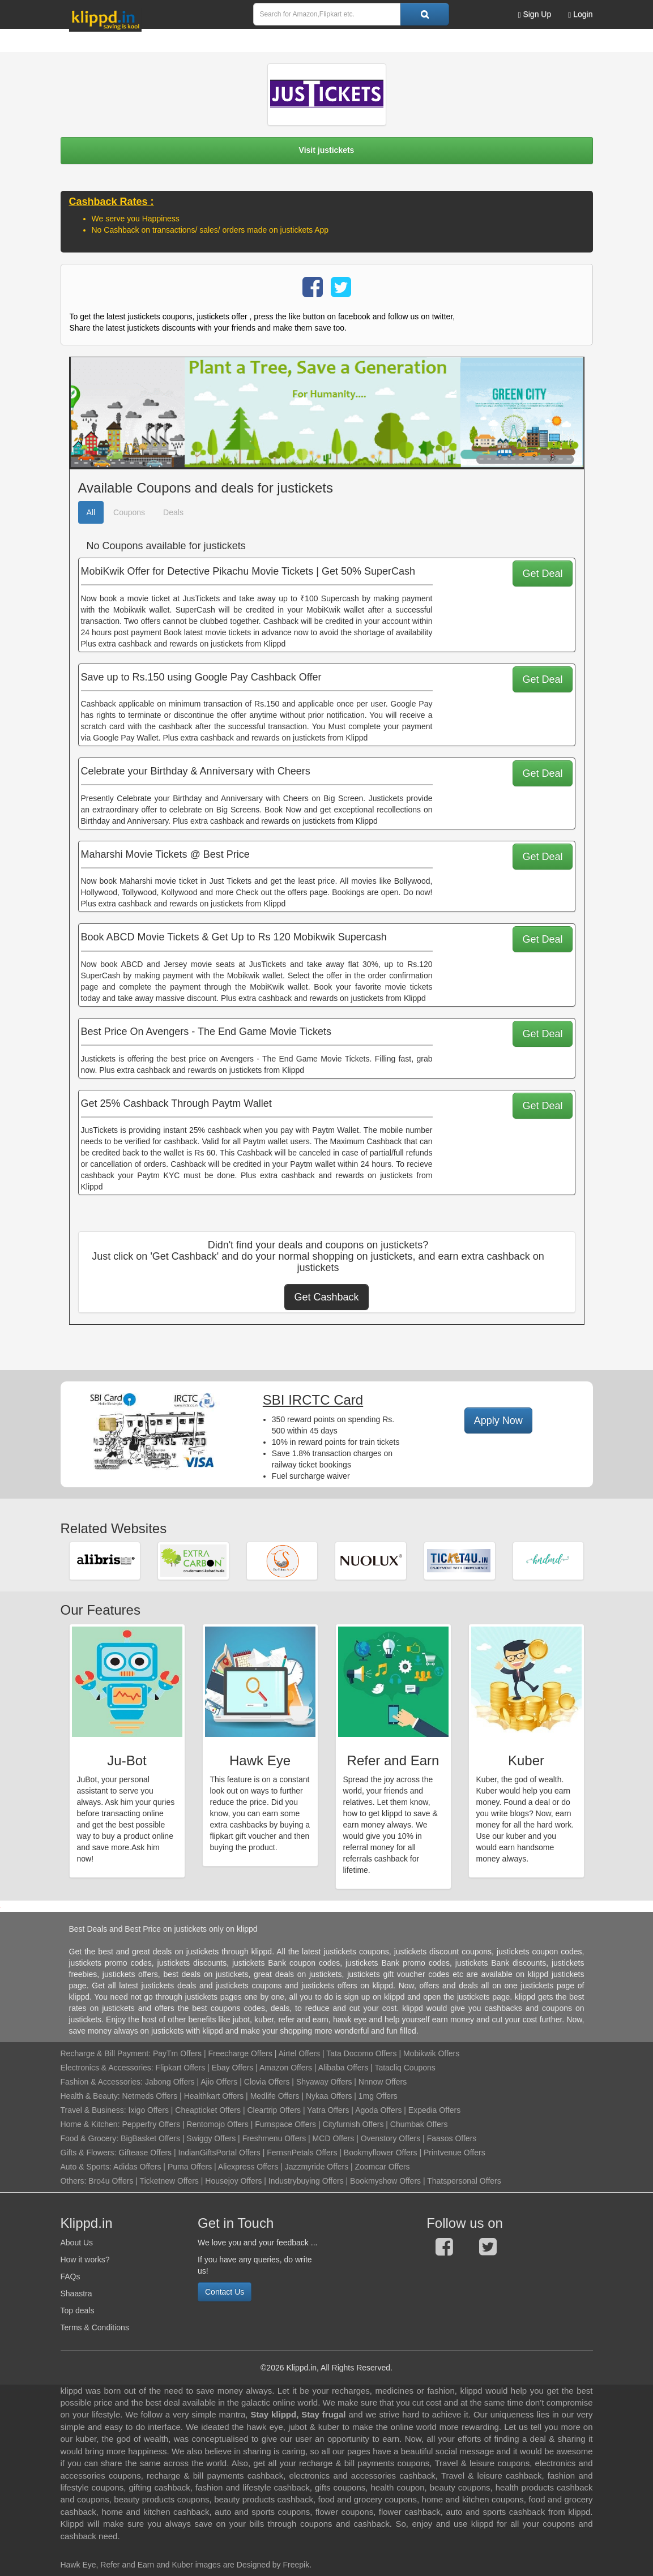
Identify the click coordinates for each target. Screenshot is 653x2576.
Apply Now (498, 1420)
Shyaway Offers (324, 2081)
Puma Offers (190, 2166)
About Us (77, 2242)
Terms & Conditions (95, 2327)
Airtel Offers (299, 2053)
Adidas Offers (137, 2166)
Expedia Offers (434, 2110)
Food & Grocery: (90, 2138)
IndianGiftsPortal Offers (219, 2152)
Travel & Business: (95, 2110)
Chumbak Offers (419, 2124)
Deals (173, 512)
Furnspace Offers (285, 2124)
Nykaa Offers (329, 2095)
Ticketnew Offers (169, 2180)
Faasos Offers (452, 2138)
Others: (75, 2180)
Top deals (78, 2310)
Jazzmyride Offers (317, 2166)
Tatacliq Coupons (404, 2067)
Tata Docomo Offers (361, 2053)
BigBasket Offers (150, 2138)
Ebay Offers (233, 2067)
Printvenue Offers (454, 2152)
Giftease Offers (145, 2152)
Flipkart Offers (181, 2067)
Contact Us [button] (224, 2291)
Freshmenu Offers (274, 2138)
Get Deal (542, 573)
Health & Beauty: (90, 2095)
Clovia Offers (267, 2081)
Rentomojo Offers (217, 2124)
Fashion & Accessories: (102, 2081)
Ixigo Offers (149, 2110)
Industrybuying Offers (306, 2180)
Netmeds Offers (149, 2095)
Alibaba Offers (343, 2067)
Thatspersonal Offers (464, 2180)
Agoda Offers (378, 2110)
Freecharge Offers (240, 2053)
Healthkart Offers (214, 2095)
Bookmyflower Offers (380, 2152)
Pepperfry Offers (151, 2124)
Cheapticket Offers (208, 2110)
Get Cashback (326, 1297)
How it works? (85, 2259)
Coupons (129, 512)
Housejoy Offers (233, 2180)
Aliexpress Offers (248, 2166)
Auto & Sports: (87, 2166)
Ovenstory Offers (391, 2138)
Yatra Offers (328, 2110)
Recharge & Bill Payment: (106, 2053)
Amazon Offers (285, 2067)
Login (580, 14)
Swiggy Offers (211, 2138)
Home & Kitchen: (90, 2124)
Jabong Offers (170, 2081)
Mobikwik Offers (431, 2053)
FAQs (70, 2276)
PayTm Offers (177, 2053)
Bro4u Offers (110, 2180)
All (91, 512)
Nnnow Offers (382, 2081)
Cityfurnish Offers (353, 2124)
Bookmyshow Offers (385, 2180)
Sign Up (534, 14)
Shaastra (76, 2293)
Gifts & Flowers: (89, 2152)
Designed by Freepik (273, 2564)
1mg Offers (378, 2095)
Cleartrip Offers (274, 2110)
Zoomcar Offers (382, 2166)
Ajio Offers (218, 2081)
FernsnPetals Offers (302, 2152)
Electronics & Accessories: (107, 2067)
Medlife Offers (275, 2095)
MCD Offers (334, 2138)
